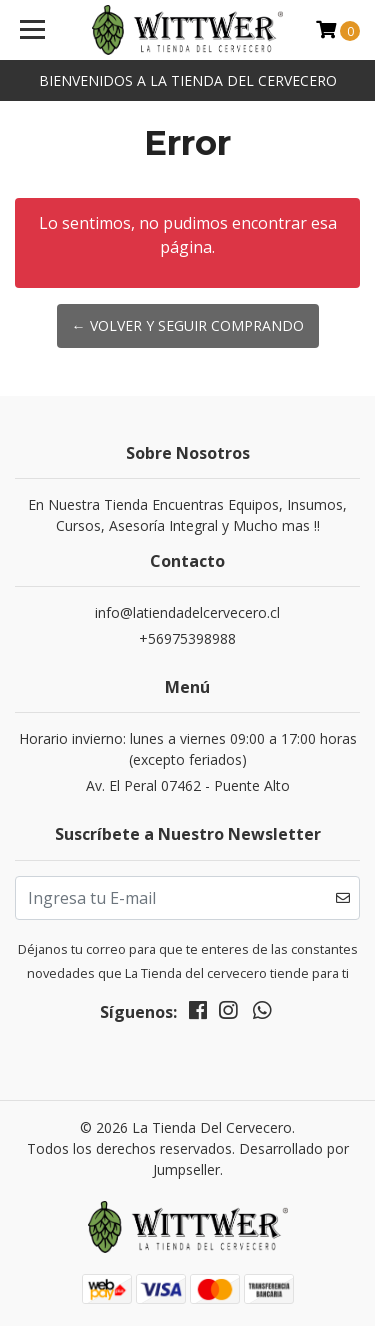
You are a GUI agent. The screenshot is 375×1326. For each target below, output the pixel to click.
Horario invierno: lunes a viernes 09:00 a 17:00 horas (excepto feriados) (188, 749)
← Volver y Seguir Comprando (188, 325)
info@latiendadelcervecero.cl (187, 612)
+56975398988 (187, 638)
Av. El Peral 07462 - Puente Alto (188, 785)
